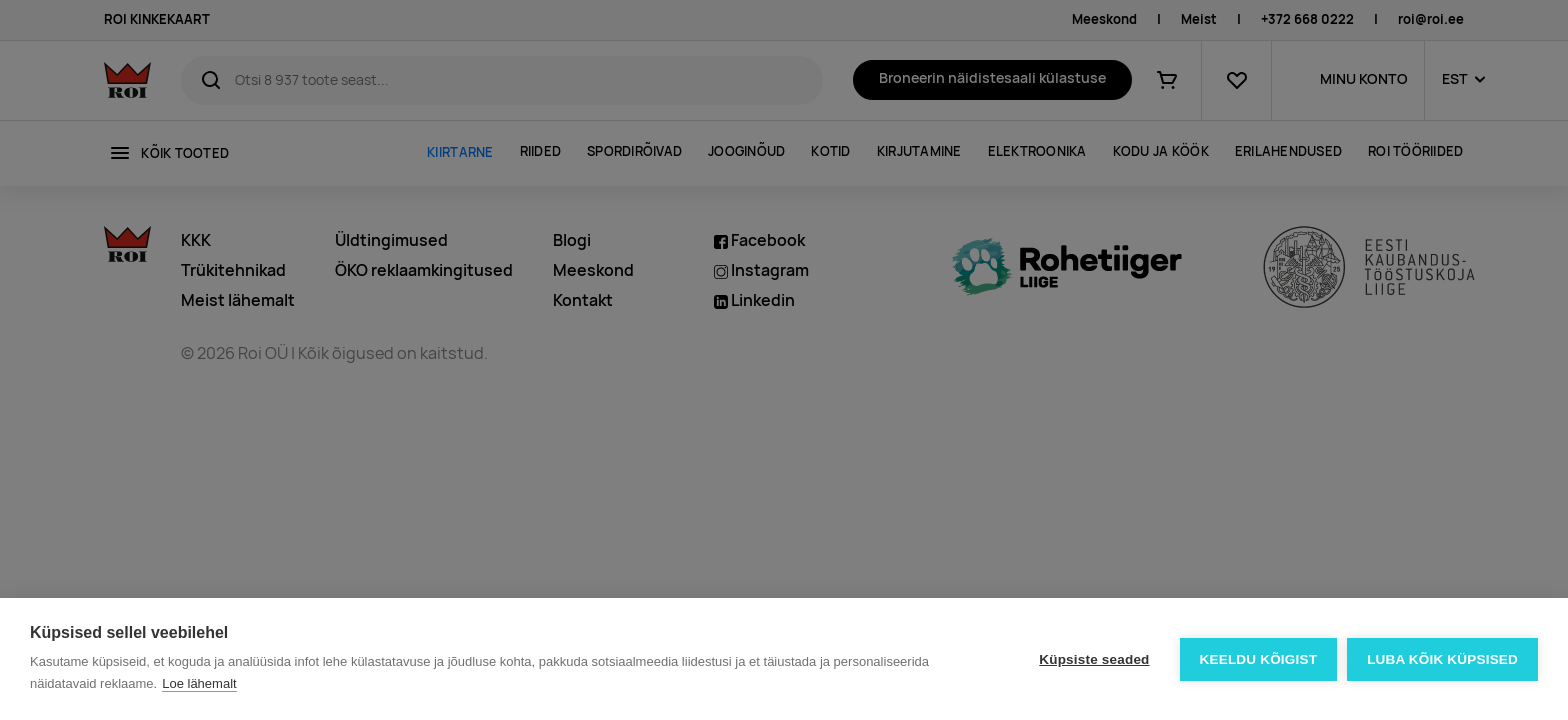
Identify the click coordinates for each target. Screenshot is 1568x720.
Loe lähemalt (199, 683)
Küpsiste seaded (1094, 659)
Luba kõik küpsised (1442, 659)
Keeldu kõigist (1259, 659)
